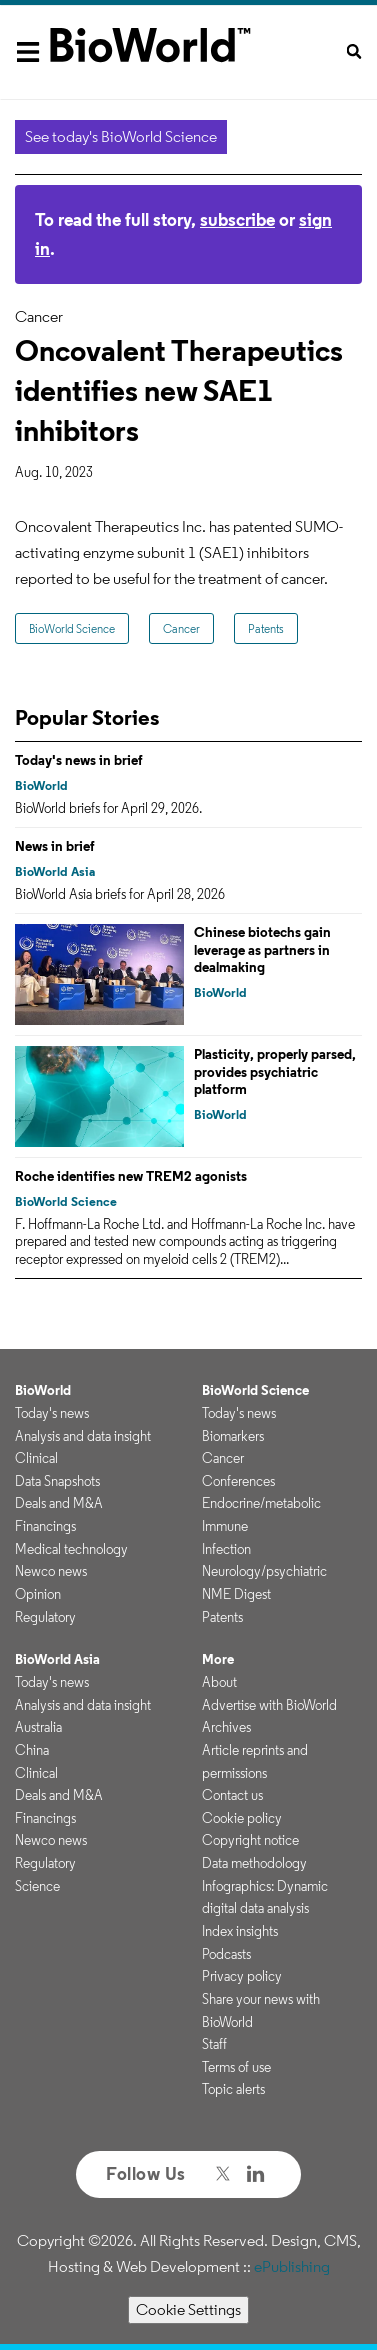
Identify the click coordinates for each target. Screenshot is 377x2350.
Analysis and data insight (83, 1436)
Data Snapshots (57, 1481)
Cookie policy (242, 1818)
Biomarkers (233, 1436)
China (32, 1750)
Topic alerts (233, 2089)
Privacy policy (242, 1976)
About (219, 1682)
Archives (226, 1727)
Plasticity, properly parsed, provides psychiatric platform (275, 1071)
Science (37, 1886)
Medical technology (71, 1549)
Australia (38, 1727)
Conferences (238, 1481)
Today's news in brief (79, 760)
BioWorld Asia (55, 871)
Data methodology (254, 1863)
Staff (214, 2044)
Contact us (232, 1795)
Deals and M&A (59, 1503)
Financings (45, 1526)
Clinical (36, 1458)
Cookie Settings (188, 2309)
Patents (266, 628)
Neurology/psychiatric (264, 1571)
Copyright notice (250, 1840)
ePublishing (292, 2266)
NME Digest (236, 1594)
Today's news (52, 1413)
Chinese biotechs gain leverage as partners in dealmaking (262, 949)
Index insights (240, 1931)
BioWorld (41, 785)
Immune (225, 1526)
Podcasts (226, 1954)
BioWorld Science (72, 628)
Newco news (51, 1571)
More (218, 1659)
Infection (226, 1549)
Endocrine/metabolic (261, 1503)
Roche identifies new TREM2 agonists (131, 1176)
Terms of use (236, 2067)
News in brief (55, 846)
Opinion (38, 1594)
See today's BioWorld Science (121, 136)
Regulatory (45, 1617)
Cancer (181, 628)
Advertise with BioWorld (269, 1705)
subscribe (237, 219)
